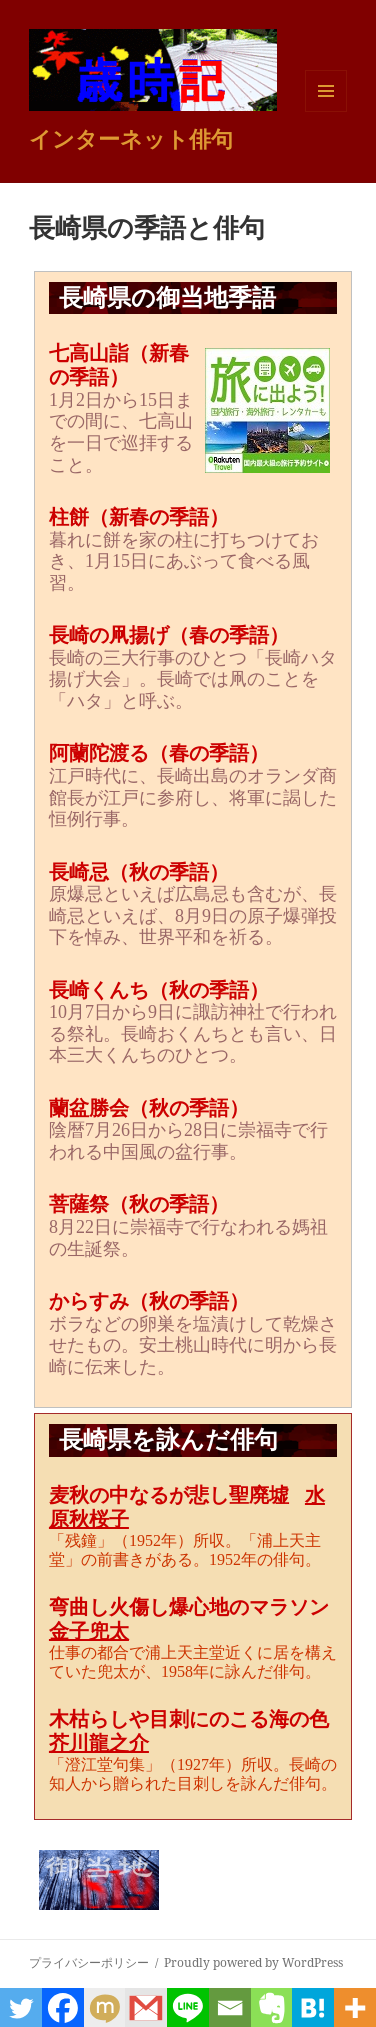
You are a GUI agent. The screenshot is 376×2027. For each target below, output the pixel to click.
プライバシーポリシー (89, 1962)
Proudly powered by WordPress (253, 1962)
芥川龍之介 (99, 1743)
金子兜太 (89, 1631)
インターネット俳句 (131, 138)
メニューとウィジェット (326, 111)
